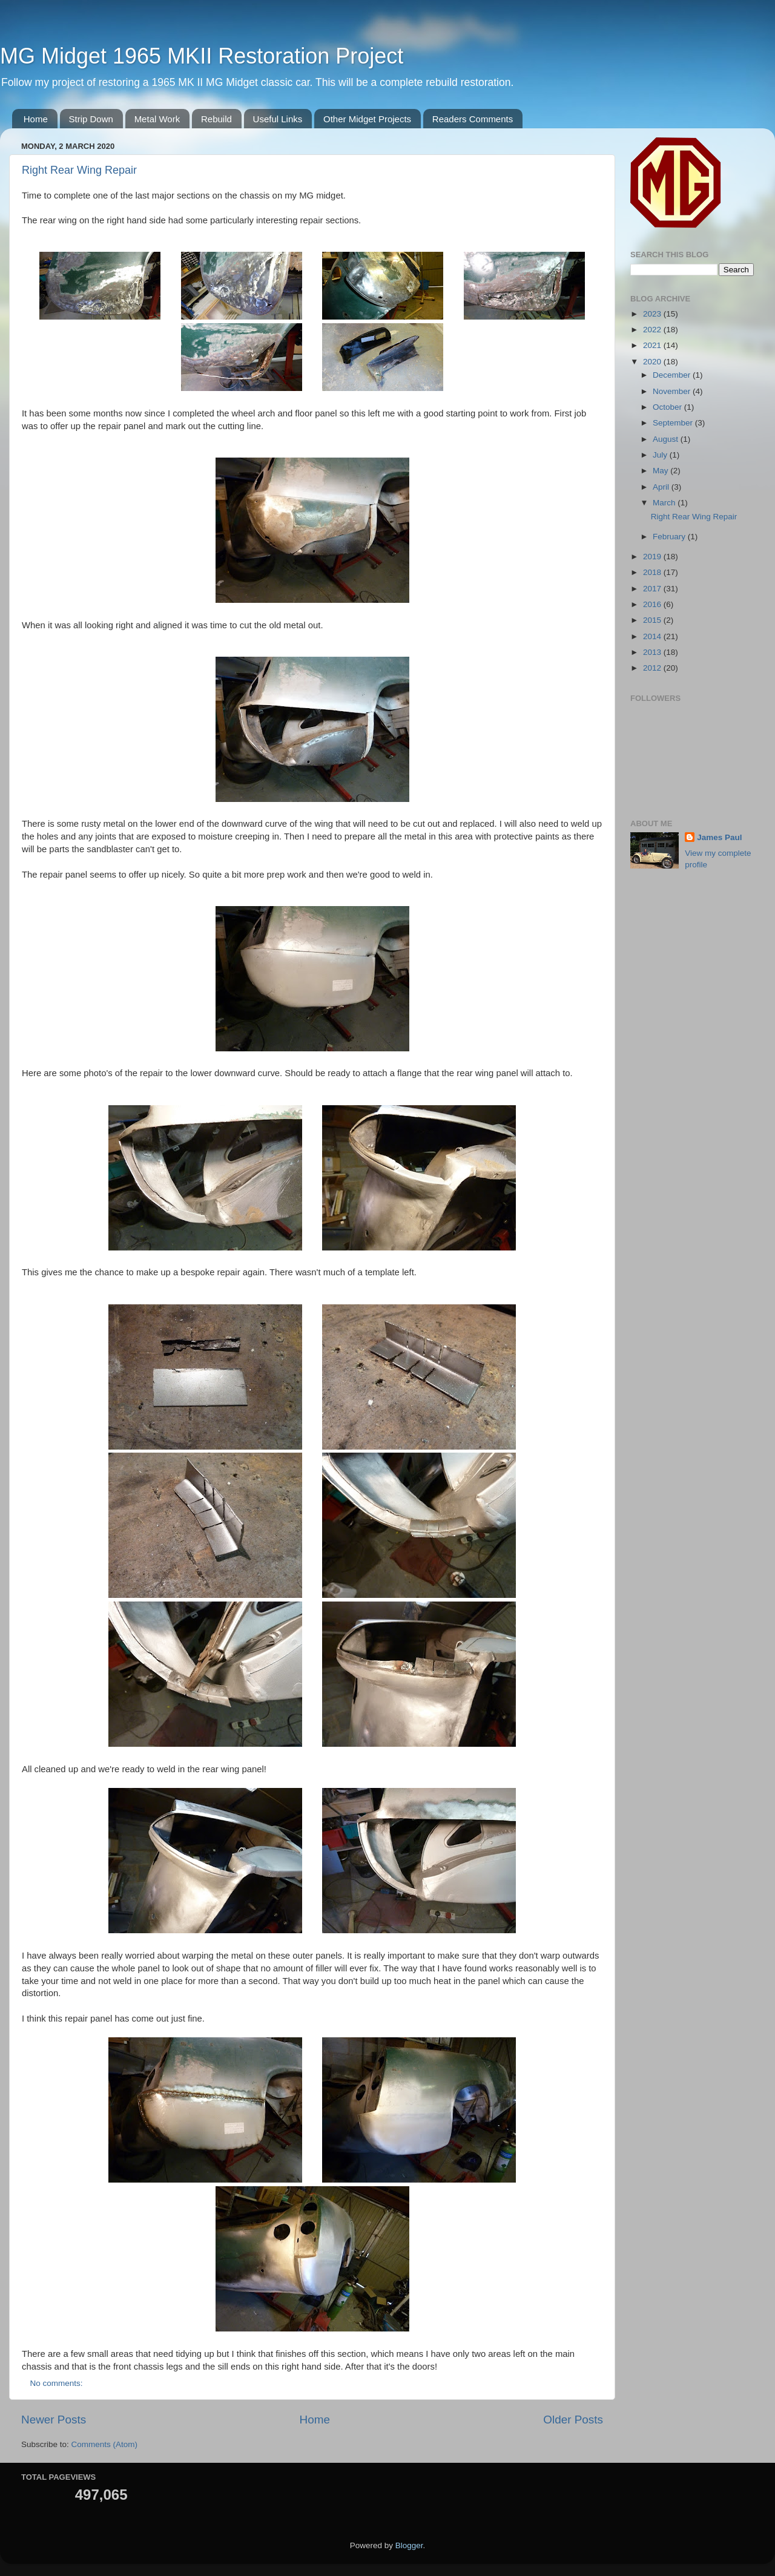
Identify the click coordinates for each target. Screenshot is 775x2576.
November (673, 391)
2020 (653, 361)
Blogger (409, 2545)
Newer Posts (53, 2419)
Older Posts (573, 2419)
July (661, 454)
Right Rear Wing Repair (79, 170)
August (667, 439)
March (665, 502)
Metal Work (157, 119)
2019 (653, 556)
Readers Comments (472, 119)
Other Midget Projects (367, 119)
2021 (653, 345)
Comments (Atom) (104, 2444)
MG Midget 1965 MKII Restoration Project (201, 56)
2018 (653, 572)
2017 (653, 588)
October (668, 407)
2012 (653, 667)
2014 (653, 636)
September (674, 422)
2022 (653, 329)
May (661, 470)
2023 (653, 313)
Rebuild (216, 119)
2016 (653, 604)
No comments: (57, 2383)
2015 (653, 620)
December (673, 375)
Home (36, 119)
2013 (653, 652)
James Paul (719, 837)
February (670, 536)
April (662, 486)
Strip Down (91, 119)
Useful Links (278, 119)
